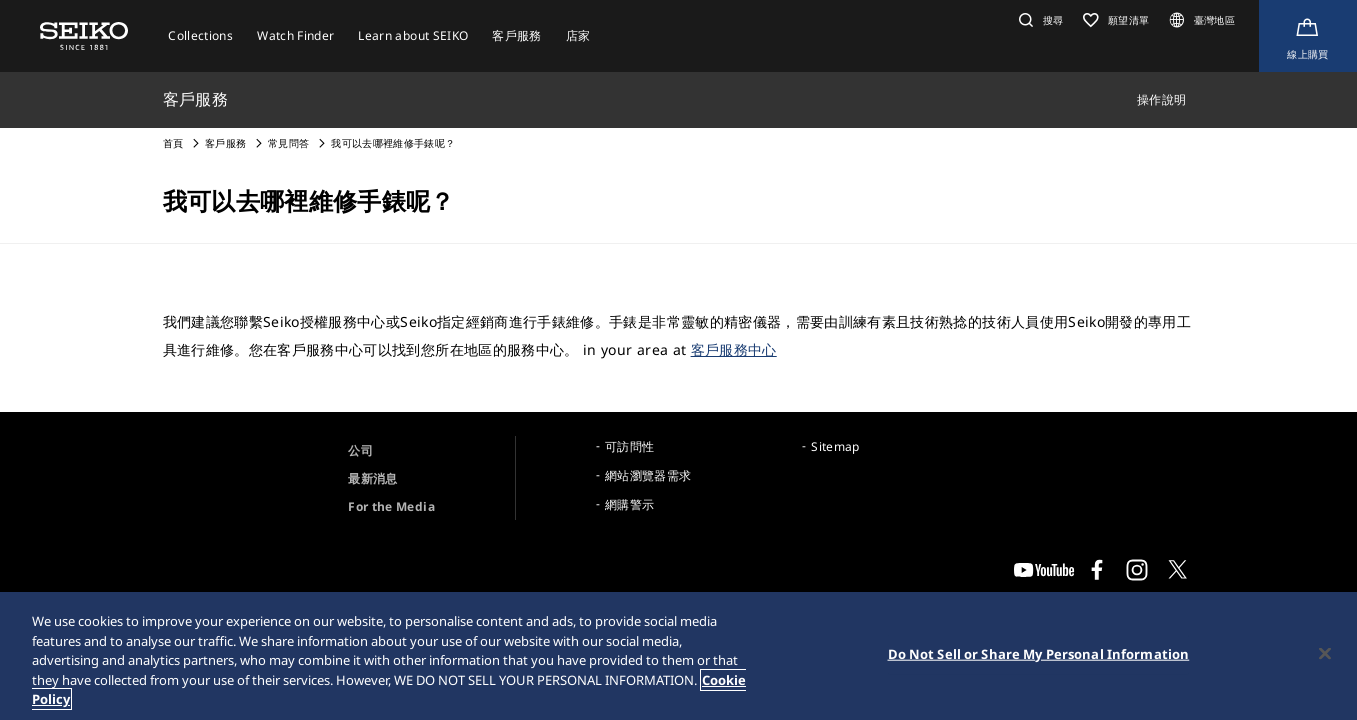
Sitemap (835, 446)
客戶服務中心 (734, 349)
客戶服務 (225, 143)
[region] (678, 656)
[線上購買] (1308, 36)
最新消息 (372, 478)
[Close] (1325, 654)
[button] (1038, 20)
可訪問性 (629, 446)
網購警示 (629, 504)
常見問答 (288, 143)
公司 (360, 450)
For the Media (391, 506)
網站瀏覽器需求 (648, 475)
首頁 (173, 143)
